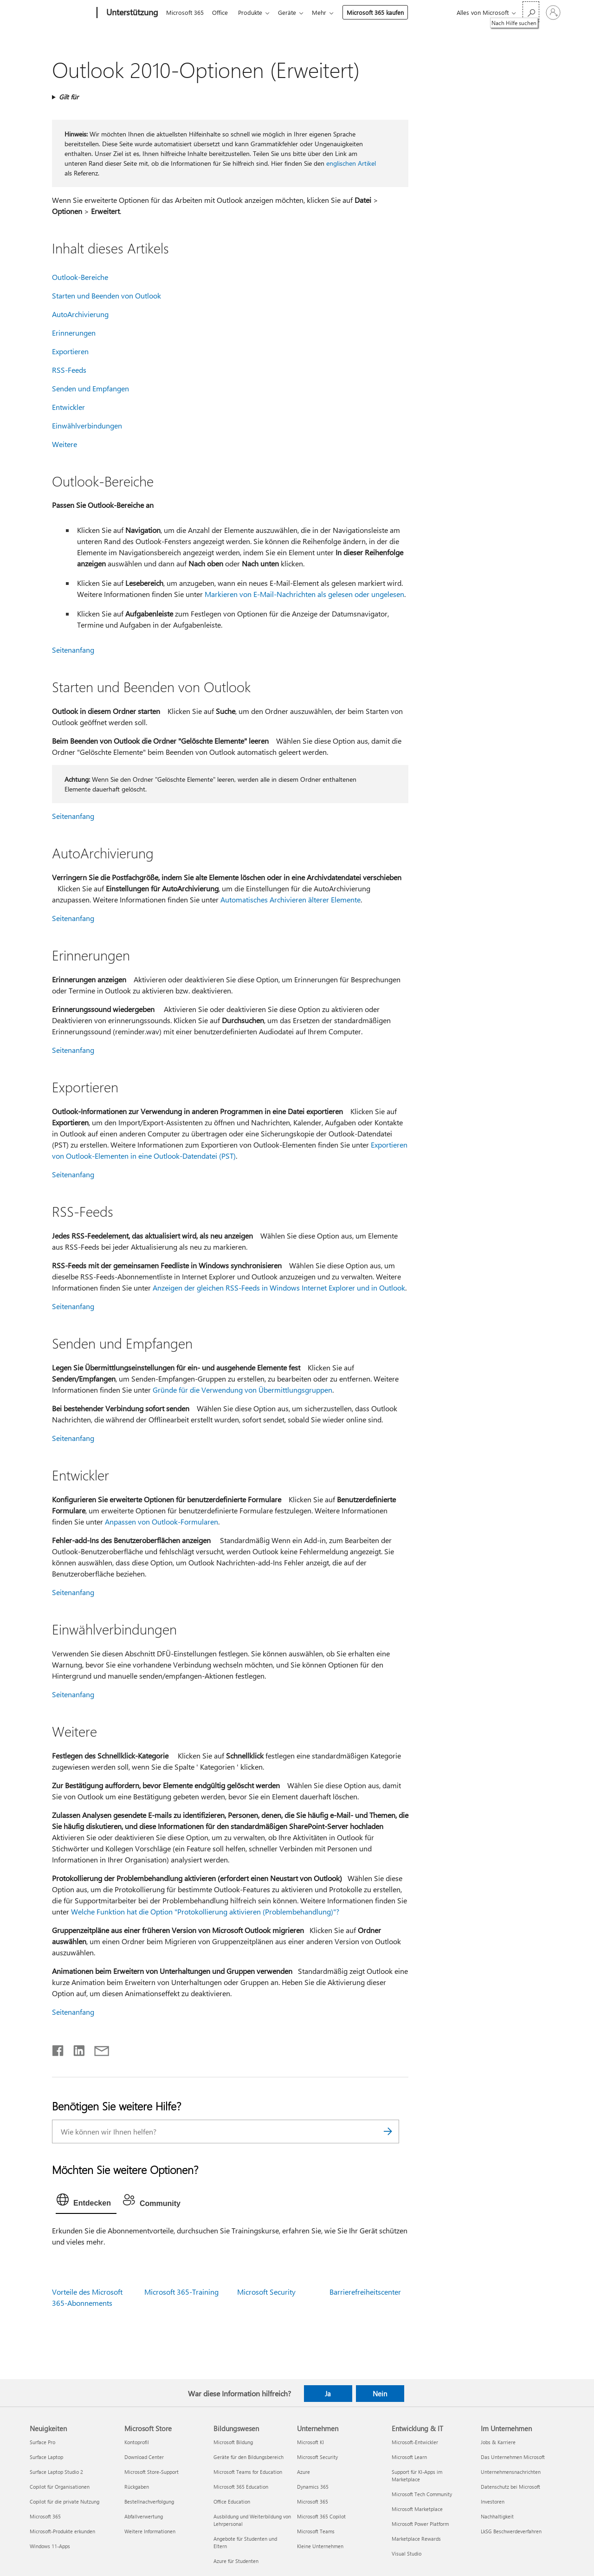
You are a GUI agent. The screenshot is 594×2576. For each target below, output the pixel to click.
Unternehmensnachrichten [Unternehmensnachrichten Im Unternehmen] (511, 2471)
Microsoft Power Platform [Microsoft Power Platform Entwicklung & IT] (420, 2523)
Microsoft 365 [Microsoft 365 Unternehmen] (312, 2501)
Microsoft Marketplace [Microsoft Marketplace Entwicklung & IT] (417, 2508)
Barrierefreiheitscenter (365, 2292)
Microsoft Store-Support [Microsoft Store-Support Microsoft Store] (151, 2471)
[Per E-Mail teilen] (97, 2048)
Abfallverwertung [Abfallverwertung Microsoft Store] (143, 2516)
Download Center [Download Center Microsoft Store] (144, 2456)
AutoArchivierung (80, 314)
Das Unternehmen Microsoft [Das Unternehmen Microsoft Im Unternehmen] (513, 2456)
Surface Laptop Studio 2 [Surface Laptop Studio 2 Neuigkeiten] (56, 2471)
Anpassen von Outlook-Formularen (161, 1521)
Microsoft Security (266, 2292)
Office (222, 12)
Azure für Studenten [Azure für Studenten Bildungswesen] (235, 2560)
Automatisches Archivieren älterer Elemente (290, 899)
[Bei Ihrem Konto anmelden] (553, 12)
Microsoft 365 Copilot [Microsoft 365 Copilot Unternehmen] (321, 2516)
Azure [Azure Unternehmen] (303, 2471)
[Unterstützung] (131, 13)
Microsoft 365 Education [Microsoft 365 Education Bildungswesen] (240, 2486)
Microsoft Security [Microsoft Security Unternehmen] (317, 2456)
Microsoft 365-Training (181, 2292)
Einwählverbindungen (87, 425)
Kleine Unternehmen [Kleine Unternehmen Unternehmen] (320, 2546)
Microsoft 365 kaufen (382, 12)
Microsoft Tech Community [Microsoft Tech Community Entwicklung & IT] (422, 2494)
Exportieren (70, 351)
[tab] (86, 2202)
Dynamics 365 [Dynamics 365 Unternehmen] (313, 2486)
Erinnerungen (74, 332)
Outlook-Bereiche (80, 277)
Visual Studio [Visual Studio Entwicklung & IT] (406, 2553)
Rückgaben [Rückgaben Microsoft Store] (136, 2486)
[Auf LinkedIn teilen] (75, 2048)
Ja (328, 2393)
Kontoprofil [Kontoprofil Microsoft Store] (136, 2442)
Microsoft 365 (185, 12)
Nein (380, 2393)
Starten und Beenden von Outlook (106, 295)
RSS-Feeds (69, 370)
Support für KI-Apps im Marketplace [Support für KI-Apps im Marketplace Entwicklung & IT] (417, 2475)
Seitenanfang (73, 650)
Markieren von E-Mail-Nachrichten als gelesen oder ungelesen (304, 594)
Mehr (326, 12)
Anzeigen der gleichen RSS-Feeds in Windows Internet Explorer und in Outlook (279, 1287)
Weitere (64, 444)
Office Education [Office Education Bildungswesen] (231, 2501)
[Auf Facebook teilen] (58, 2048)
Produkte (254, 12)
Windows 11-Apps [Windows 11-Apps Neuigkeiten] (50, 2546)
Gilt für (68, 96)
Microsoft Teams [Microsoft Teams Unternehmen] (316, 2531)
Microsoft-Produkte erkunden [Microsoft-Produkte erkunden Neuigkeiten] (62, 2531)
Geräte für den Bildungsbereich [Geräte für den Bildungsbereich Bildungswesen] (248, 2456)
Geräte (293, 12)
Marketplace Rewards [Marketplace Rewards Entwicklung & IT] (416, 2538)
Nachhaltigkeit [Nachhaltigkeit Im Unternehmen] (497, 2516)
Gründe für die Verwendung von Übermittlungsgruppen (242, 1390)
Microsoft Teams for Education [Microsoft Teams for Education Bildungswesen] (247, 2471)
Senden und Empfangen (90, 388)
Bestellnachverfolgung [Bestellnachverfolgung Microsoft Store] (149, 2501)
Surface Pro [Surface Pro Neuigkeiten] (42, 2442)
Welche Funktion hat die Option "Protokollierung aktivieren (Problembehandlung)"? (205, 1911)
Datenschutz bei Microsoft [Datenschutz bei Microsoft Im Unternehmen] (510, 2486)
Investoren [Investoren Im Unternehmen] (492, 2501)
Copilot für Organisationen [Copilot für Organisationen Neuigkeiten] (60, 2486)
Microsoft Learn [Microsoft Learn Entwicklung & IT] (409, 2456)
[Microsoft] (61, 13)
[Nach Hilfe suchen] (531, 11)
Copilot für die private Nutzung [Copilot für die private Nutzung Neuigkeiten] (64, 2501)
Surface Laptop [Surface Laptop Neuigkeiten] (46, 2456)
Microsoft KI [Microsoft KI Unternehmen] (310, 2442)
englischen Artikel (351, 163)
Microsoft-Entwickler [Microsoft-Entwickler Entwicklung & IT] (415, 2442)
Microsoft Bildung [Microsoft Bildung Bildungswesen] (233, 2442)
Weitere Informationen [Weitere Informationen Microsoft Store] (149, 2531)
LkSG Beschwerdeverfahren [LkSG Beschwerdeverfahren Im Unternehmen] (511, 2531)
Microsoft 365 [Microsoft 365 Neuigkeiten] (45, 2516)
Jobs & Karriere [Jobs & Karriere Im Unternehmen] (498, 2442)
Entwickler (68, 407)
